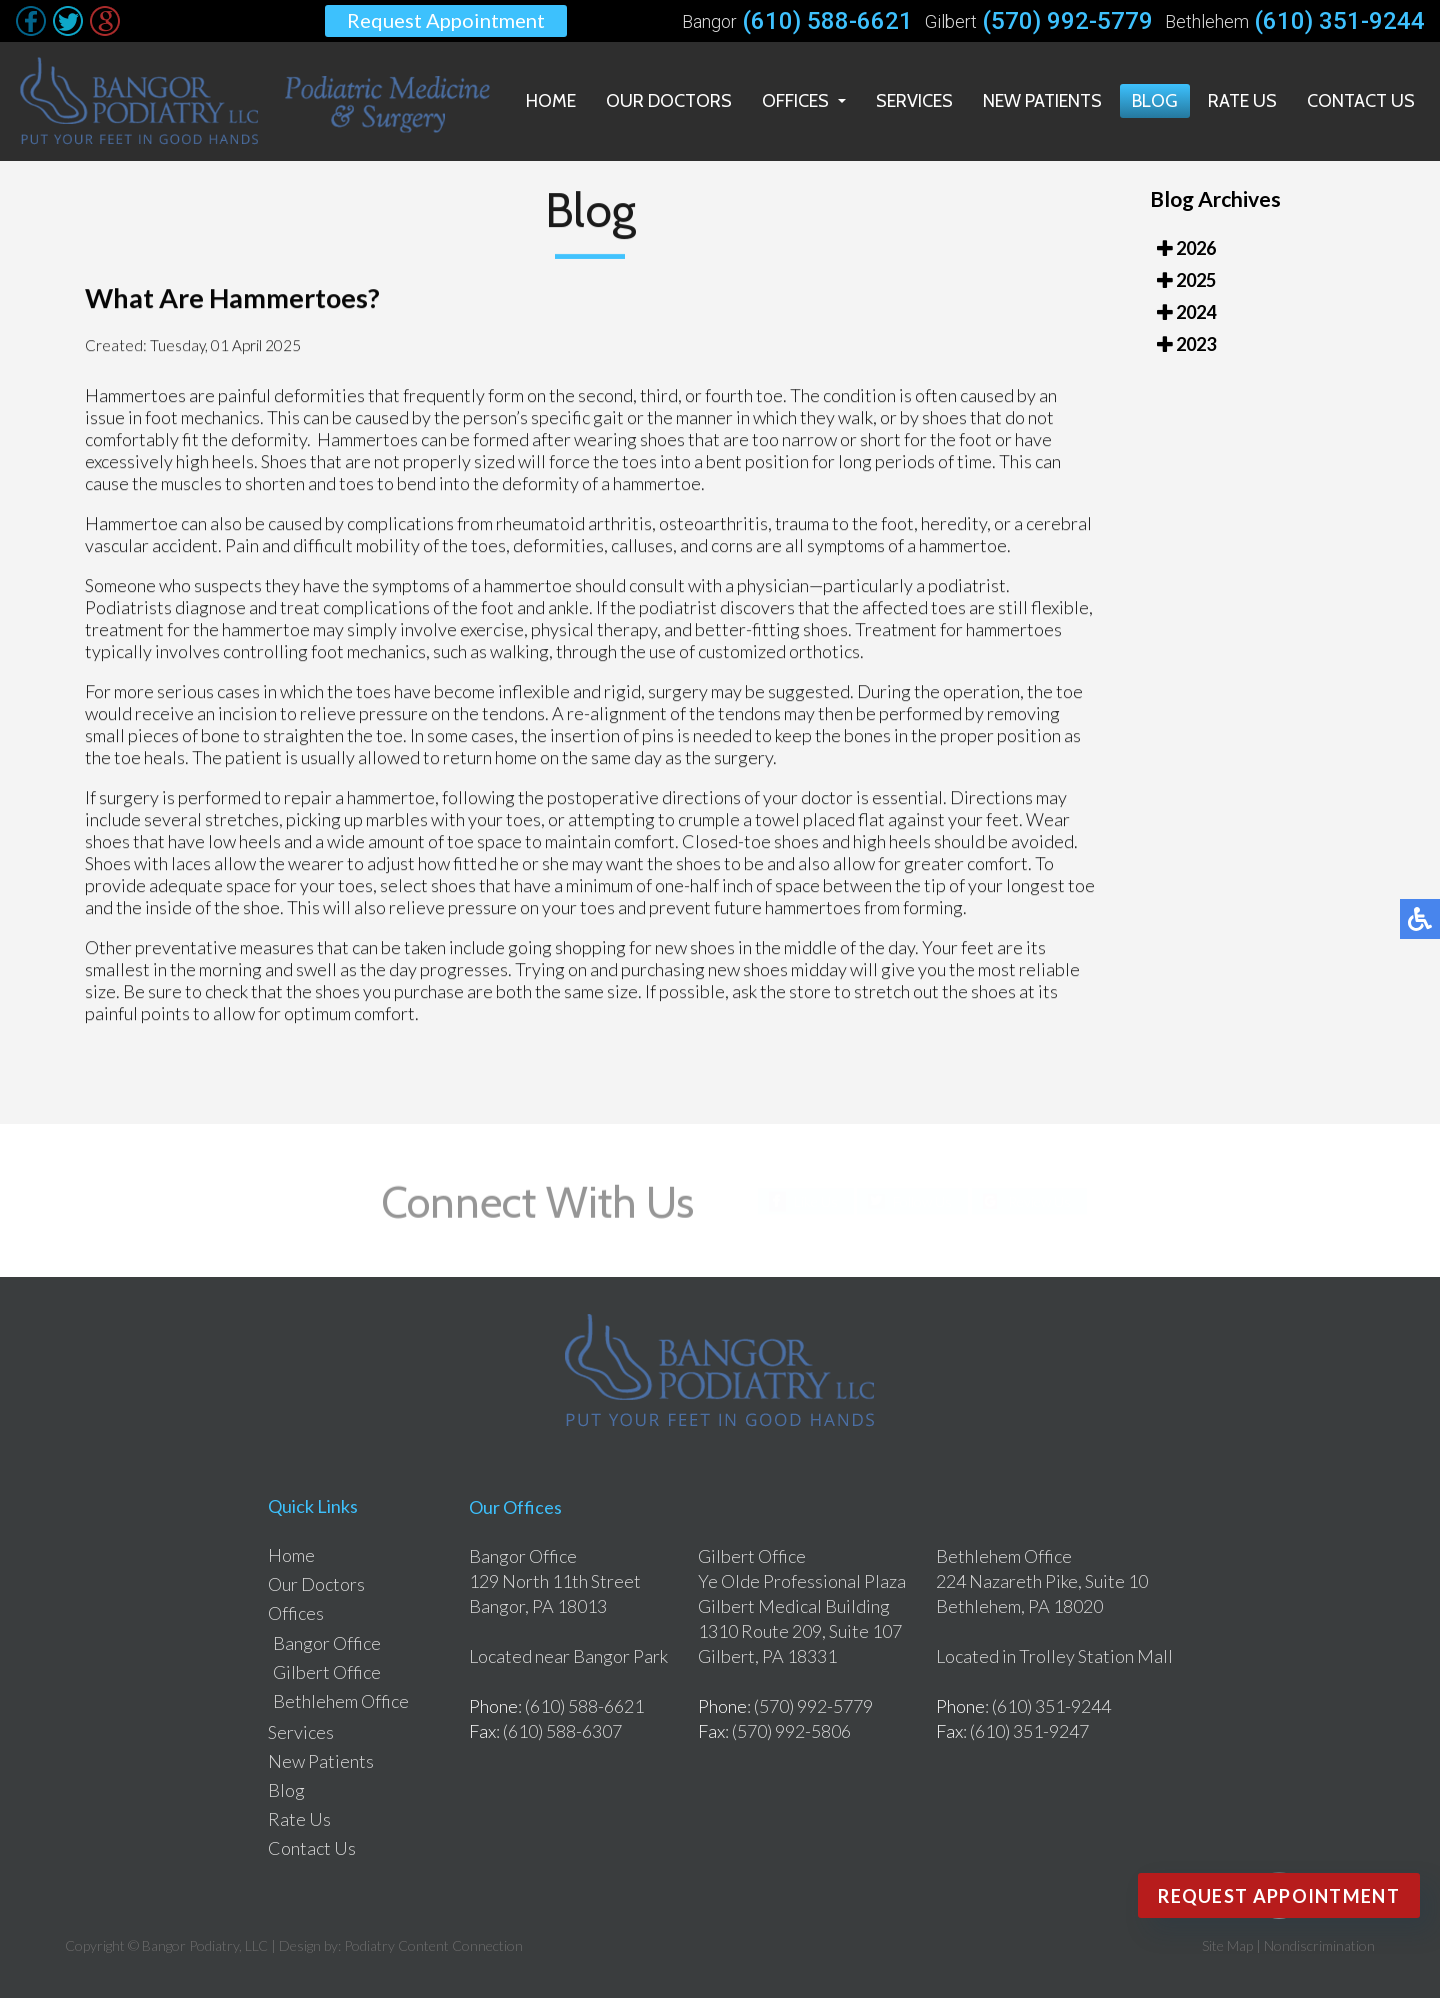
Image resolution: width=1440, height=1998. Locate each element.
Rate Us (1242, 101)
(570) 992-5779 (1067, 21)
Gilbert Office (327, 1672)
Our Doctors (669, 101)
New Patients (1042, 101)
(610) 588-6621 (827, 21)
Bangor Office (327, 1643)
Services (914, 101)
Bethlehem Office (341, 1701)
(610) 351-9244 (1339, 21)
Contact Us (1361, 101)
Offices (795, 101)
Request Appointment (446, 20)
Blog (1155, 101)
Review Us (1039, 1200)
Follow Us (922, 1200)
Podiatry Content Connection (433, 1945)
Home (551, 101)
